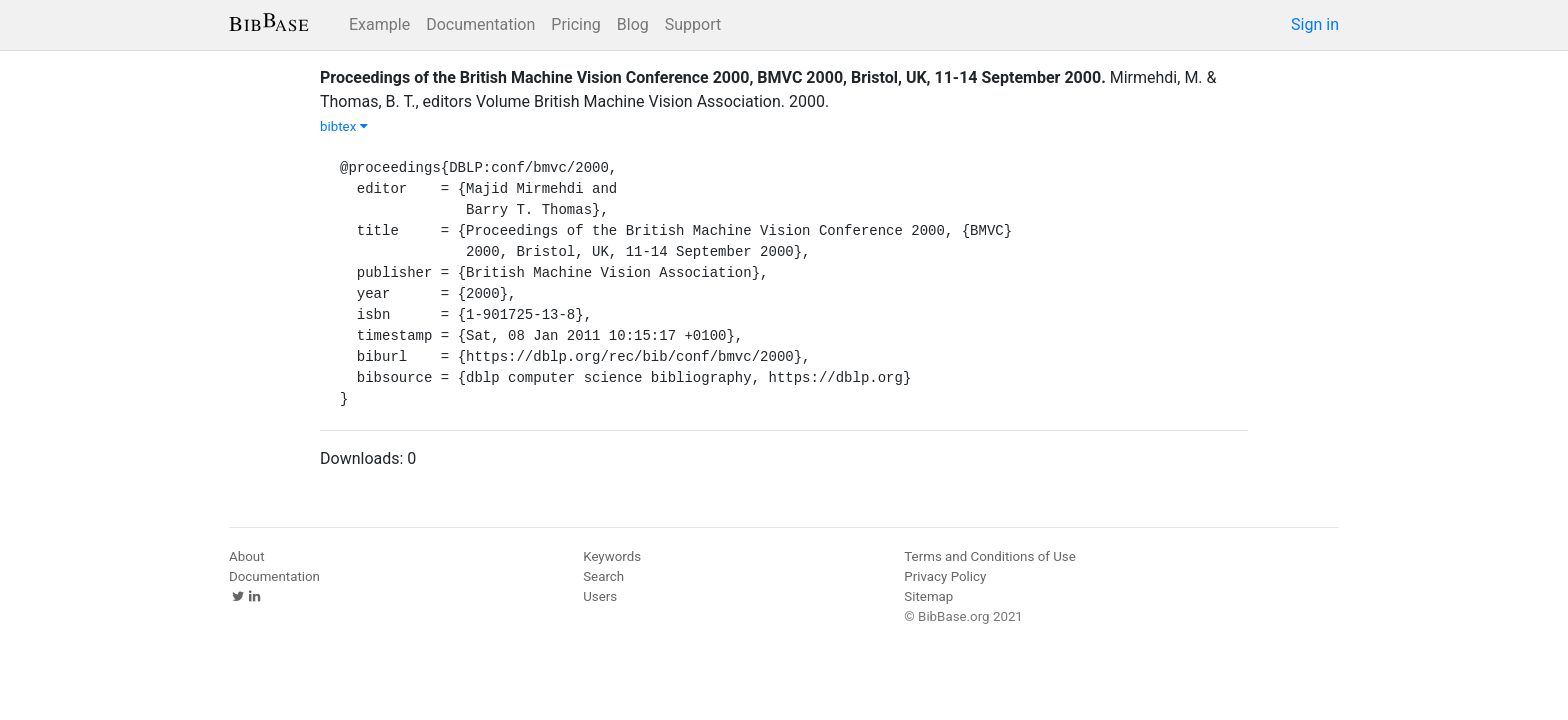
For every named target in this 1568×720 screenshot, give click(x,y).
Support (693, 24)
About (247, 556)
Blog (633, 24)
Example (379, 24)
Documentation (480, 24)
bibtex (344, 126)
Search (603, 576)
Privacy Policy (945, 576)
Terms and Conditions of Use (989, 556)
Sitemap (928, 596)
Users (600, 596)
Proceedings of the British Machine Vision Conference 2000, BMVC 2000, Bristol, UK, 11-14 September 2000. (713, 77)
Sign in (1315, 24)
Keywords (612, 556)
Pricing (576, 24)
